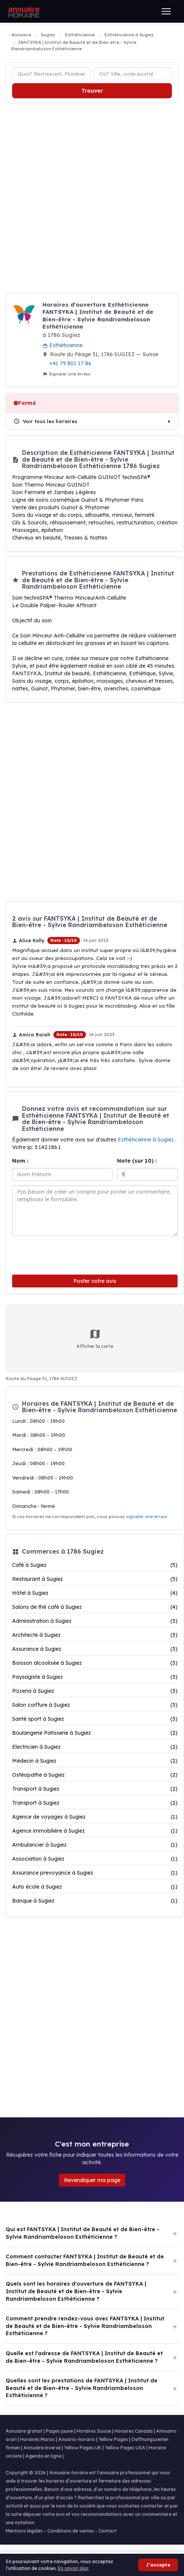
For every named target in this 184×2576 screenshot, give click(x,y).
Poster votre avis (94, 1281)
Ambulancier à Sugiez (95, 1845)
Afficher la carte (94, 1338)
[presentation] (63, 1254)
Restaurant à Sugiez (95, 1579)
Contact (107, 2531)
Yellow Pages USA (125, 2447)
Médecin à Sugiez (95, 1761)
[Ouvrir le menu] (166, 11)
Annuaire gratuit (24, 2431)
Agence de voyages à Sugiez (95, 1817)
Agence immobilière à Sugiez (95, 1831)
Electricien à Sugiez (95, 1747)
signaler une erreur (146, 1516)
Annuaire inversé (42, 2447)
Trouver (92, 90)
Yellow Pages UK (82, 2447)
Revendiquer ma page (92, 2180)
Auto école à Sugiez (95, 1887)
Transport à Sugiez (95, 1789)
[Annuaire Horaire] (23, 11)
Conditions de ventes (70, 2531)
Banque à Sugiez (95, 1900)
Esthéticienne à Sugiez (146, 1139)
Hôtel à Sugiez (95, 1593)
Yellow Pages (113, 2439)
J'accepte (158, 2565)
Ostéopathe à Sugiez (95, 1775)
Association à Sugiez (95, 1859)
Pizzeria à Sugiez (95, 1691)
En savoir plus (73, 2568)
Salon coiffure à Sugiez (95, 1705)
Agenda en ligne (43, 2456)
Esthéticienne (62, 345)
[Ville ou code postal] (133, 73)
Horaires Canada (133, 2431)
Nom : (20, 1160)
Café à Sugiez (95, 1565)
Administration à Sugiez (95, 1621)
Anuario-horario (76, 2439)
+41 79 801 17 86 (70, 363)
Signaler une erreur (66, 374)
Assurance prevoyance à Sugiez (95, 1873)
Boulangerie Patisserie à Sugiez (95, 1733)
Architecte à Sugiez (95, 1635)
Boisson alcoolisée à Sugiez (95, 1663)
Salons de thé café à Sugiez (95, 1607)
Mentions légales (24, 2531)
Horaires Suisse (93, 2431)
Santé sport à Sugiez (95, 1719)
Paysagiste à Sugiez (95, 1677)
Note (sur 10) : (137, 1160)
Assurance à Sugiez (95, 1649)
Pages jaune (59, 2431)
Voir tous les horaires (45, 421)
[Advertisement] (89, 198)
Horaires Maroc (37, 2439)
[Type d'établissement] (51, 73)
